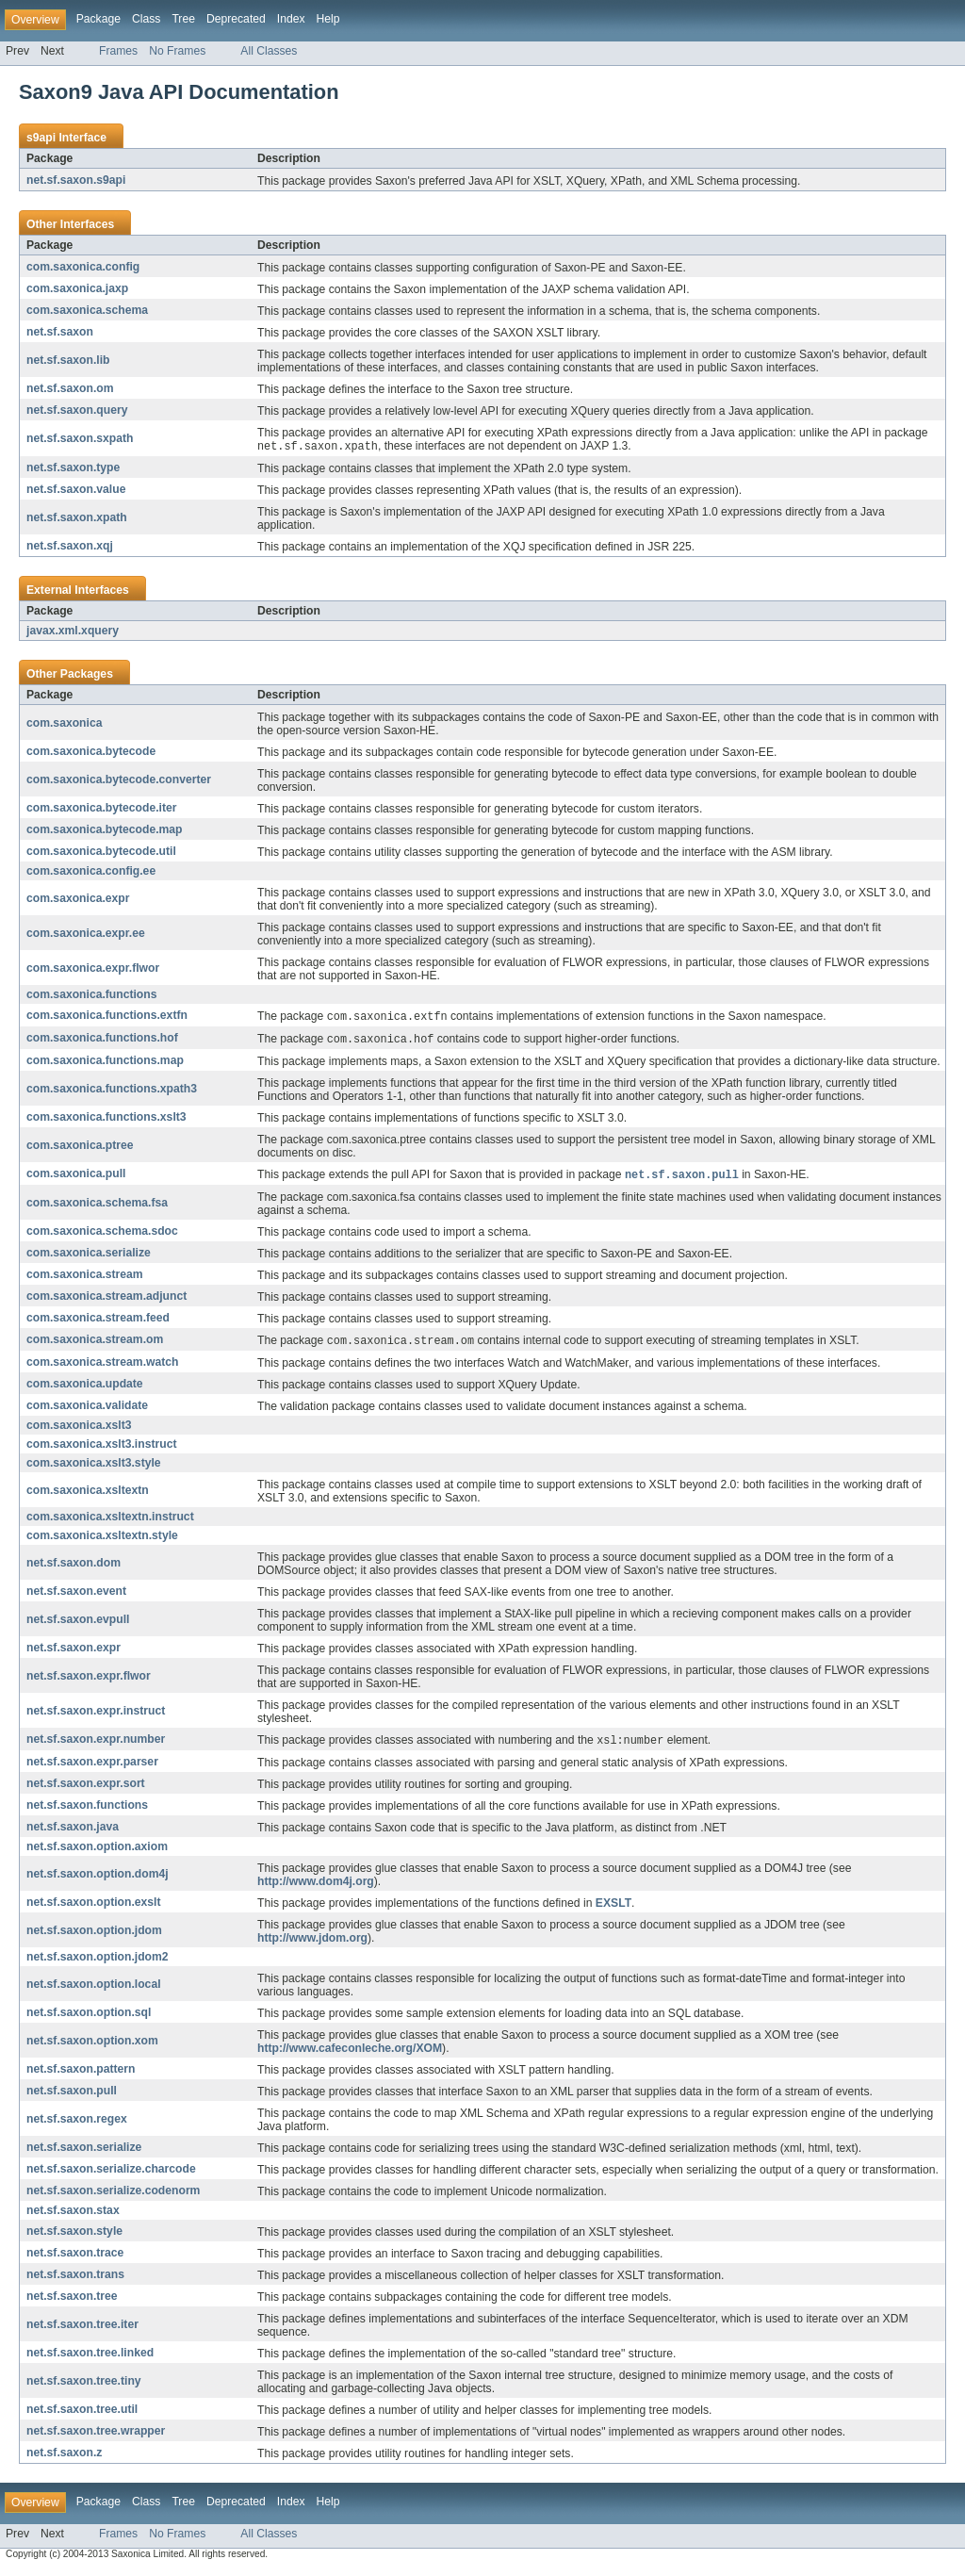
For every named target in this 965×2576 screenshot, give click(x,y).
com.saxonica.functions (91, 995)
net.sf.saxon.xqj (69, 546)
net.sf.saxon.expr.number (95, 1744)
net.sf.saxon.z (64, 2458)
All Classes (268, 50)
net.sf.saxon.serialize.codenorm (113, 2196)
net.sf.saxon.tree (72, 2301)
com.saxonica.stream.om (94, 1344)
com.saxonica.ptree (80, 1148)
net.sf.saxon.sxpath (80, 439)
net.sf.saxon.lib (68, 360)
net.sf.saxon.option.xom (92, 2046)
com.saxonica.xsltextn (87, 1494)
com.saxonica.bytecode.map (104, 830)
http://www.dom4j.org (315, 1887)
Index (291, 18)
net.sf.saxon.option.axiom (97, 1852)
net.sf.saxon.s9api (75, 180)
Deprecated (236, 18)
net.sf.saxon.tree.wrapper (95, 2436)
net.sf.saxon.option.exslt (93, 1907)
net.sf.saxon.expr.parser (92, 1767)
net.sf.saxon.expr (73, 1652)
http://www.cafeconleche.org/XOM (349, 2053)
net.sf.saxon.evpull (77, 1624)
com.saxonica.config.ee (90, 871)
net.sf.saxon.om (70, 388)
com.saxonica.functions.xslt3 (106, 1119)
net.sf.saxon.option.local (93, 1989)
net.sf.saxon (59, 331)
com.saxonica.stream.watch (102, 1366)
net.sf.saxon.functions (87, 1810)
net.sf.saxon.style (74, 2236)
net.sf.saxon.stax (73, 2216)
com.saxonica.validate (87, 1410)
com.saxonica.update (84, 1388)
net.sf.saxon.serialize (83, 2152)
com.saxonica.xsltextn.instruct (110, 1521)
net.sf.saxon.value (75, 490)
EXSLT (613, 1908)
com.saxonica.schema (87, 310)
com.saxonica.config (82, 266)
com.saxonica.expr (77, 899)
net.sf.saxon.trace (74, 2258)
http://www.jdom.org (312, 1943)
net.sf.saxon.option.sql (88, 2018)
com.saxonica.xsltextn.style (102, 1540)
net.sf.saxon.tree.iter (82, 2330)
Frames (118, 50)
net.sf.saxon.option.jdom (94, 1936)
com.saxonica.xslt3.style (93, 1467)
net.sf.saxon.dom (73, 1567)
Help (328, 18)
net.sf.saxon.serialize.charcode (111, 2174)
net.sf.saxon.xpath (76, 518)
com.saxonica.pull (75, 1177)
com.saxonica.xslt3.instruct (101, 1448)
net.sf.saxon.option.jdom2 (97, 1962)
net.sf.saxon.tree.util (82, 2414)
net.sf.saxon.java (72, 1832)
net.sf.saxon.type (73, 468)
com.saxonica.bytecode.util (101, 852)
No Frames (177, 50)
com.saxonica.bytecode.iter (101, 808)
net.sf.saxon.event (76, 1595)
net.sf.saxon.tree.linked (90, 2358)
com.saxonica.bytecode (90, 752)
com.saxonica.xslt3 (79, 1429)
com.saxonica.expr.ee (85, 934)
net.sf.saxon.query (76, 410)
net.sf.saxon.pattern (81, 2074)
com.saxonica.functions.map (105, 1063)
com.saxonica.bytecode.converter (118, 780)
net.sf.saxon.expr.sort (85, 1789)
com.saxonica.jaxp (77, 288)
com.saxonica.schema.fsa (97, 1206)
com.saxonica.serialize (88, 1256)
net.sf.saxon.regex (76, 2124)
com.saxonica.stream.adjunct (106, 1299)
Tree (183, 18)
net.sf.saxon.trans (75, 2280)
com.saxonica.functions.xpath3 (111, 1091)
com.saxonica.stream (84, 1278)
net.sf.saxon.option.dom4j (97, 1879)
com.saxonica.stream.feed (98, 1321)
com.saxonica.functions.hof (102, 1040)
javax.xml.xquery (72, 631)
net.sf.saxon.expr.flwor (88, 1680)
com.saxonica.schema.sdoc (102, 1234)
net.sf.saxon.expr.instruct (95, 1715)
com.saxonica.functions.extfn (107, 1017)
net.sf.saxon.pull (71, 2096)
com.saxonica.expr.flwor (92, 969)
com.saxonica (64, 723)
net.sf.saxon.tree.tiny (83, 2386)
